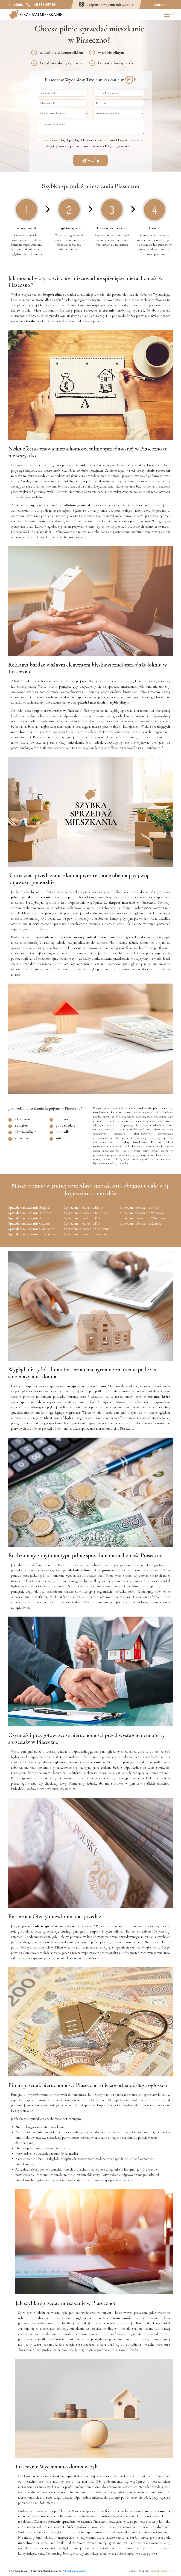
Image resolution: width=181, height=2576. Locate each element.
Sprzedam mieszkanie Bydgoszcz (31, 1218)
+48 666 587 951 (44, 4)
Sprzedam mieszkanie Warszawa (142, 1213)
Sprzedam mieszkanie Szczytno (86, 1234)
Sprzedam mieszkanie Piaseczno (86, 1218)
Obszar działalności (74, 2570)
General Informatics (161, 2570)
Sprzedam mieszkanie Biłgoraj (29, 1207)
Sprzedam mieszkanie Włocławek (143, 1218)
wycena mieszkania (109, 4)
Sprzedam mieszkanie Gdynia (29, 1223)
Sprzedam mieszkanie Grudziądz (31, 1229)
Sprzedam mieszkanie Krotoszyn (87, 1213)
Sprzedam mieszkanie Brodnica (30, 1213)
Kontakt (160, 4)
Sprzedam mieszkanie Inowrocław (32, 1234)
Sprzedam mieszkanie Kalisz (83, 1207)
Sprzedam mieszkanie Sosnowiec (87, 1229)
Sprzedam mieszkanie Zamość (140, 1223)
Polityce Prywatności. (117, 146)
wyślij (90, 160)
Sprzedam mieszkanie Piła (82, 1223)
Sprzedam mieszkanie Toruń (139, 1207)
